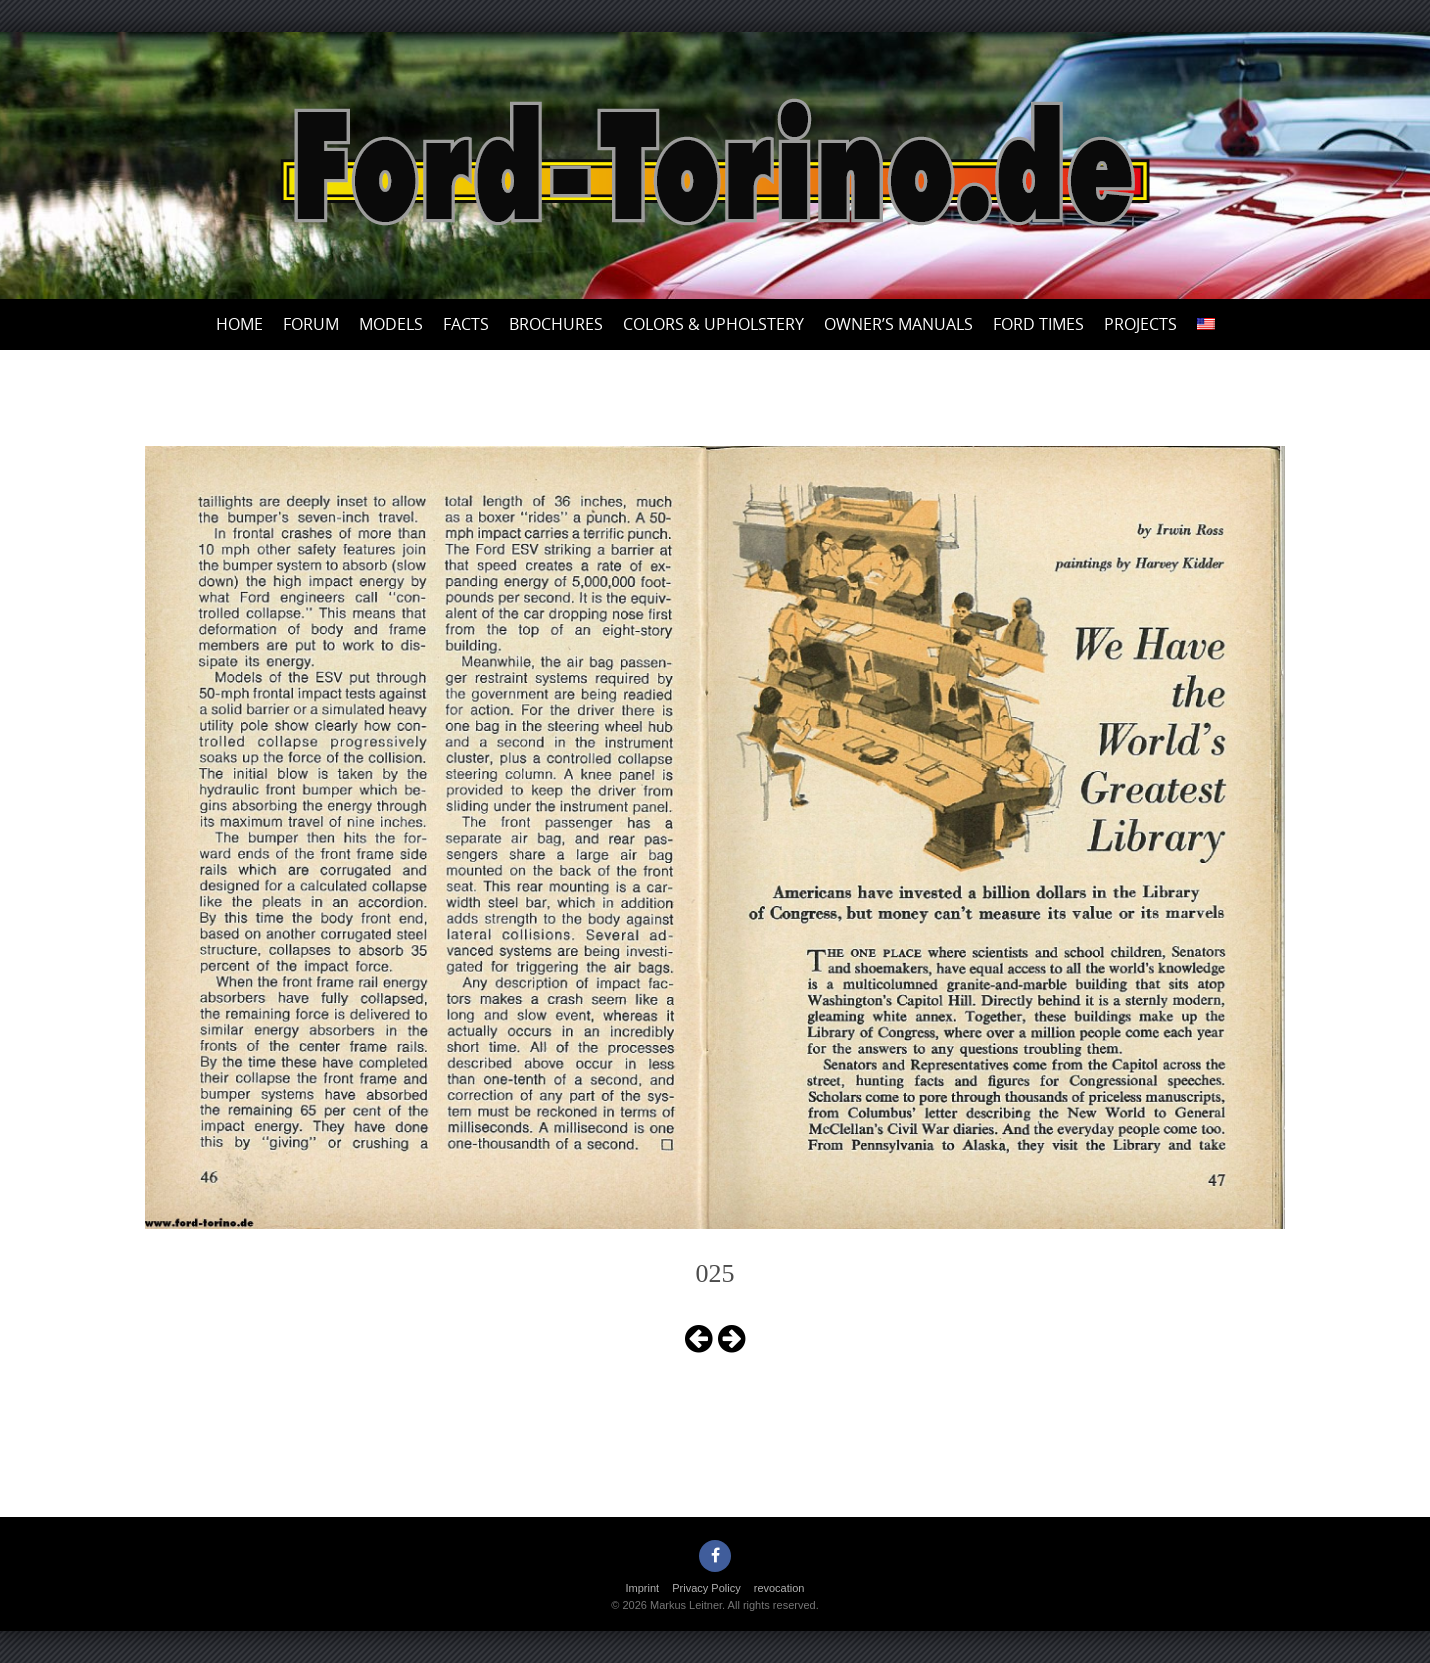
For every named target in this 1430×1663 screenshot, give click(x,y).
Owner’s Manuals (898, 324)
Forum (311, 324)
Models (391, 324)
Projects (1140, 324)
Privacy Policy (706, 1588)
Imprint (643, 1588)
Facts (466, 324)
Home (239, 324)
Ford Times (1038, 324)
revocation (779, 1588)
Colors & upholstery (713, 324)
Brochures (556, 324)
